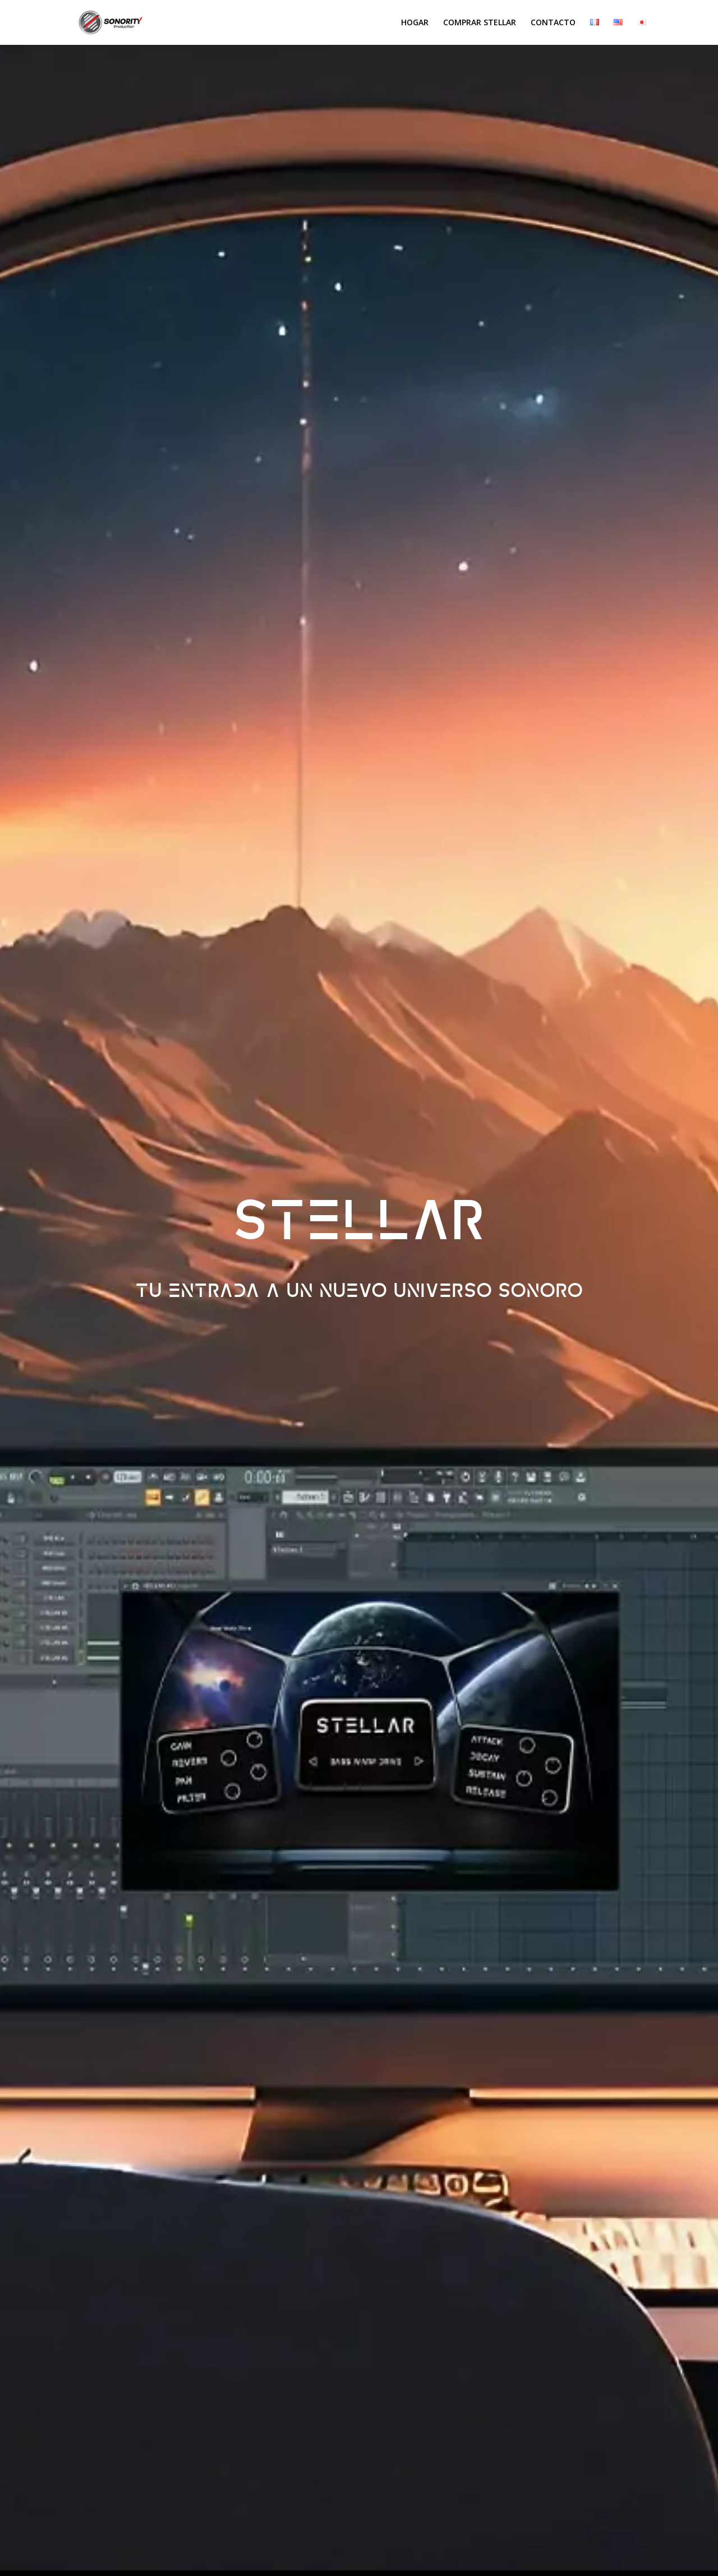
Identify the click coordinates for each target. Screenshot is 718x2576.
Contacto (553, 23)
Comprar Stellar (479, 23)
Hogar (415, 23)
